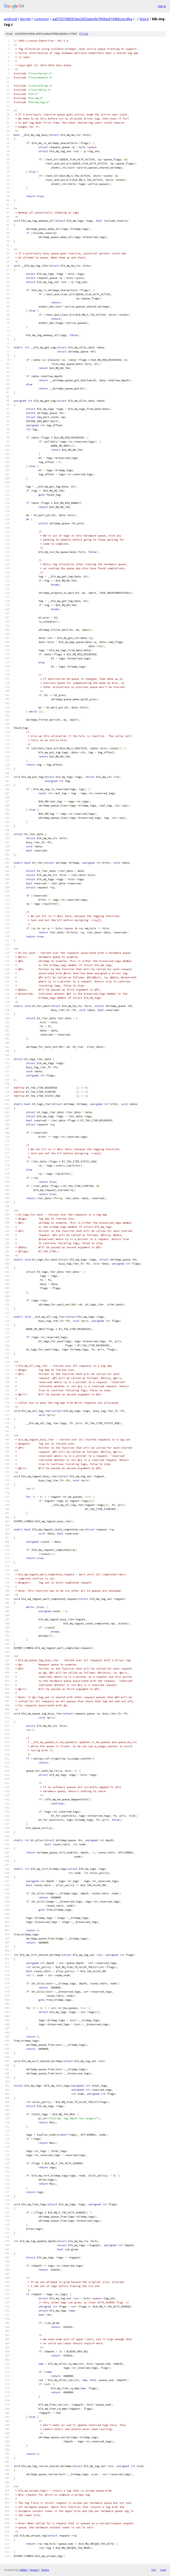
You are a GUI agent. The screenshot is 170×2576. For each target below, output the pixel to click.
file (84, 33)
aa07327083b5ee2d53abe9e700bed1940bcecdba (92, 19)
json (163, 2570)
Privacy (34, 2570)
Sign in (162, 6)
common (41, 19)
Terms (45, 2570)
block (144, 19)
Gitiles (23, 2570)
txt (153, 2570)
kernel (25, 19)
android (10, 19)
